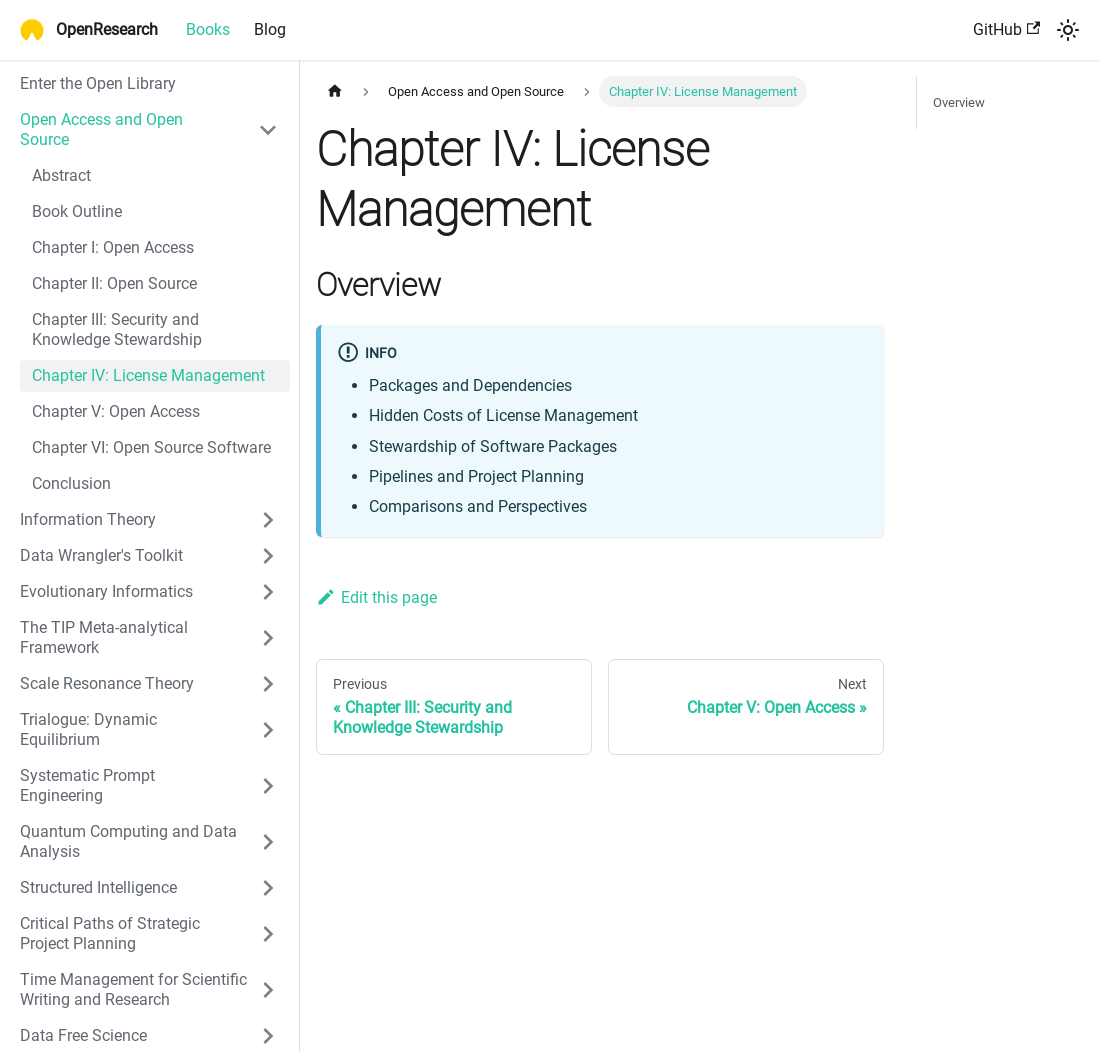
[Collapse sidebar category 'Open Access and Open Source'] (268, 130)
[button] (149, 520)
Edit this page (376, 597)
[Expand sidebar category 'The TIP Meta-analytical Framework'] (268, 638)
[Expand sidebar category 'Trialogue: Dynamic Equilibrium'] (268, 730)
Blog (270, 29)
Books (208, 29)
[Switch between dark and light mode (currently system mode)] (1068, 30)
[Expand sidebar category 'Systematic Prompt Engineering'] (268, 786)
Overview (959, 102)
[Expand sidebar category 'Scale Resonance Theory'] (268, 684)
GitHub (1006, 29)
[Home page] (335, 91)
